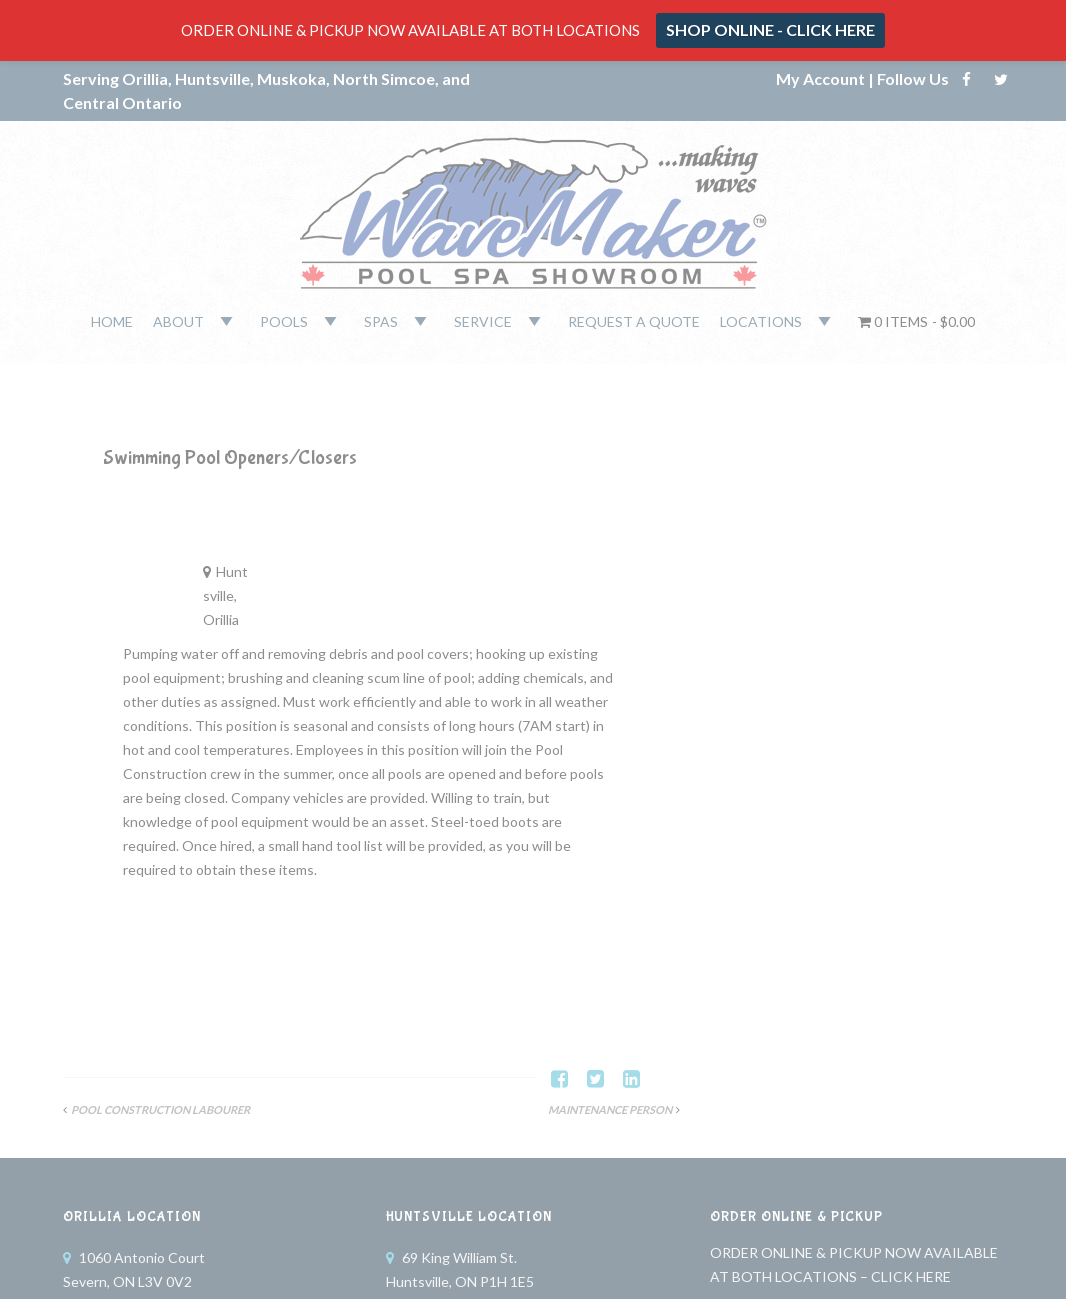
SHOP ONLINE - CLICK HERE (770, 29)
